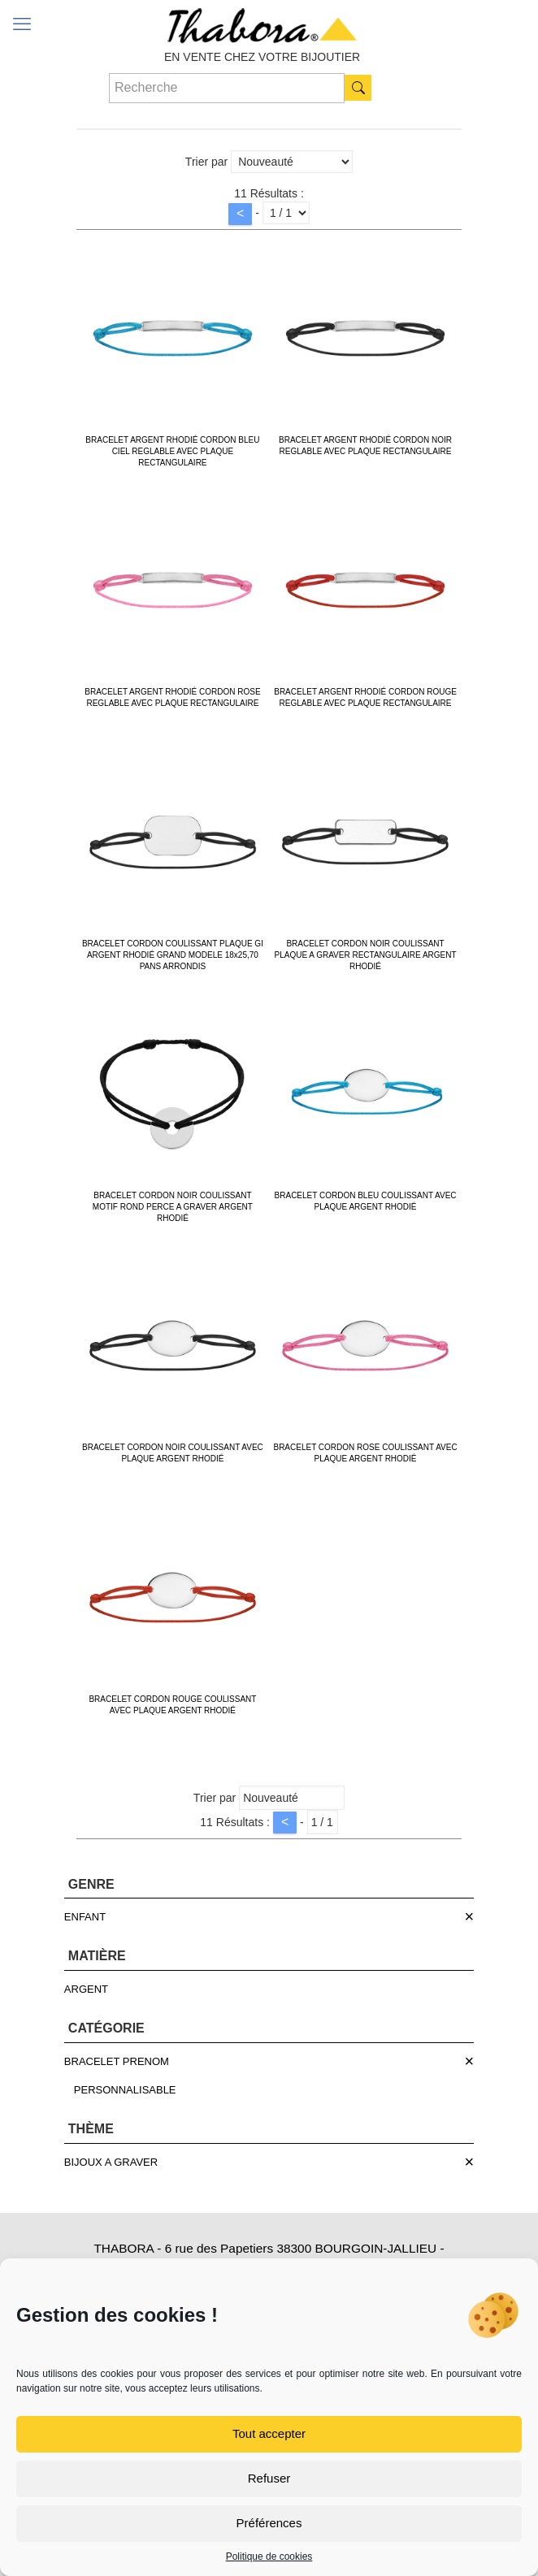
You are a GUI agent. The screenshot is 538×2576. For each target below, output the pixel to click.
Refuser (269, 2478)
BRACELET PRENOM (116, 2061)
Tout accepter (269, 2433)
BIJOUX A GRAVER (111, 2162)
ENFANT (85, 1917)
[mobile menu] (22, 24)
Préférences (269, 2523)
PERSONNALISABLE (125, 2090)
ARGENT (86, 1989)
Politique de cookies (269, 2556)
